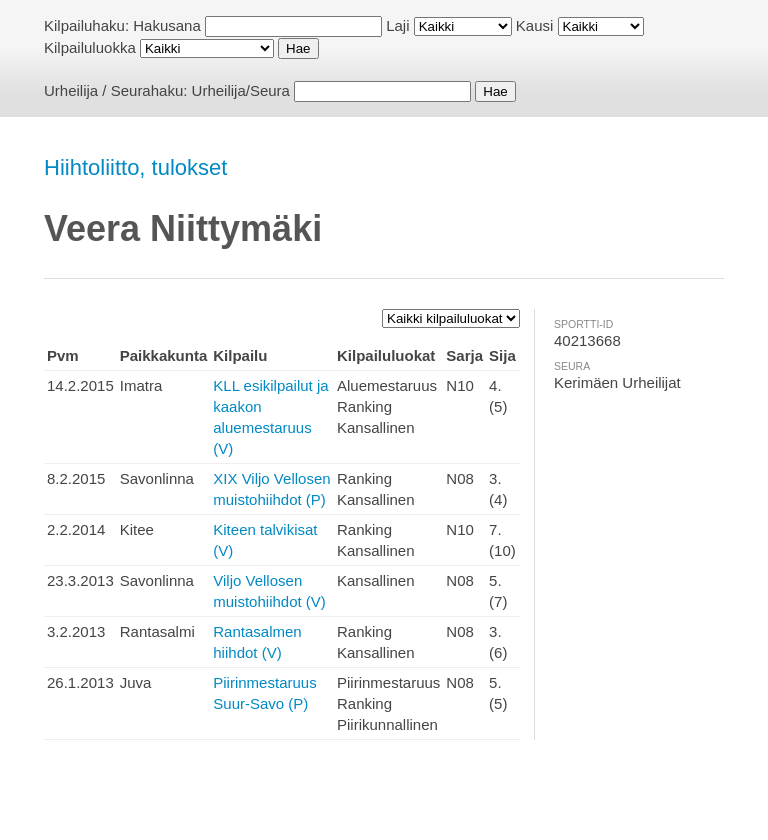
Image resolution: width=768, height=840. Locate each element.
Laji (397, 25)
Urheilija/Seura (241, 90)
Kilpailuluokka (90, 47)
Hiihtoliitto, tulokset (135, 167)
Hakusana (167, 25)
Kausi (535, 25)
